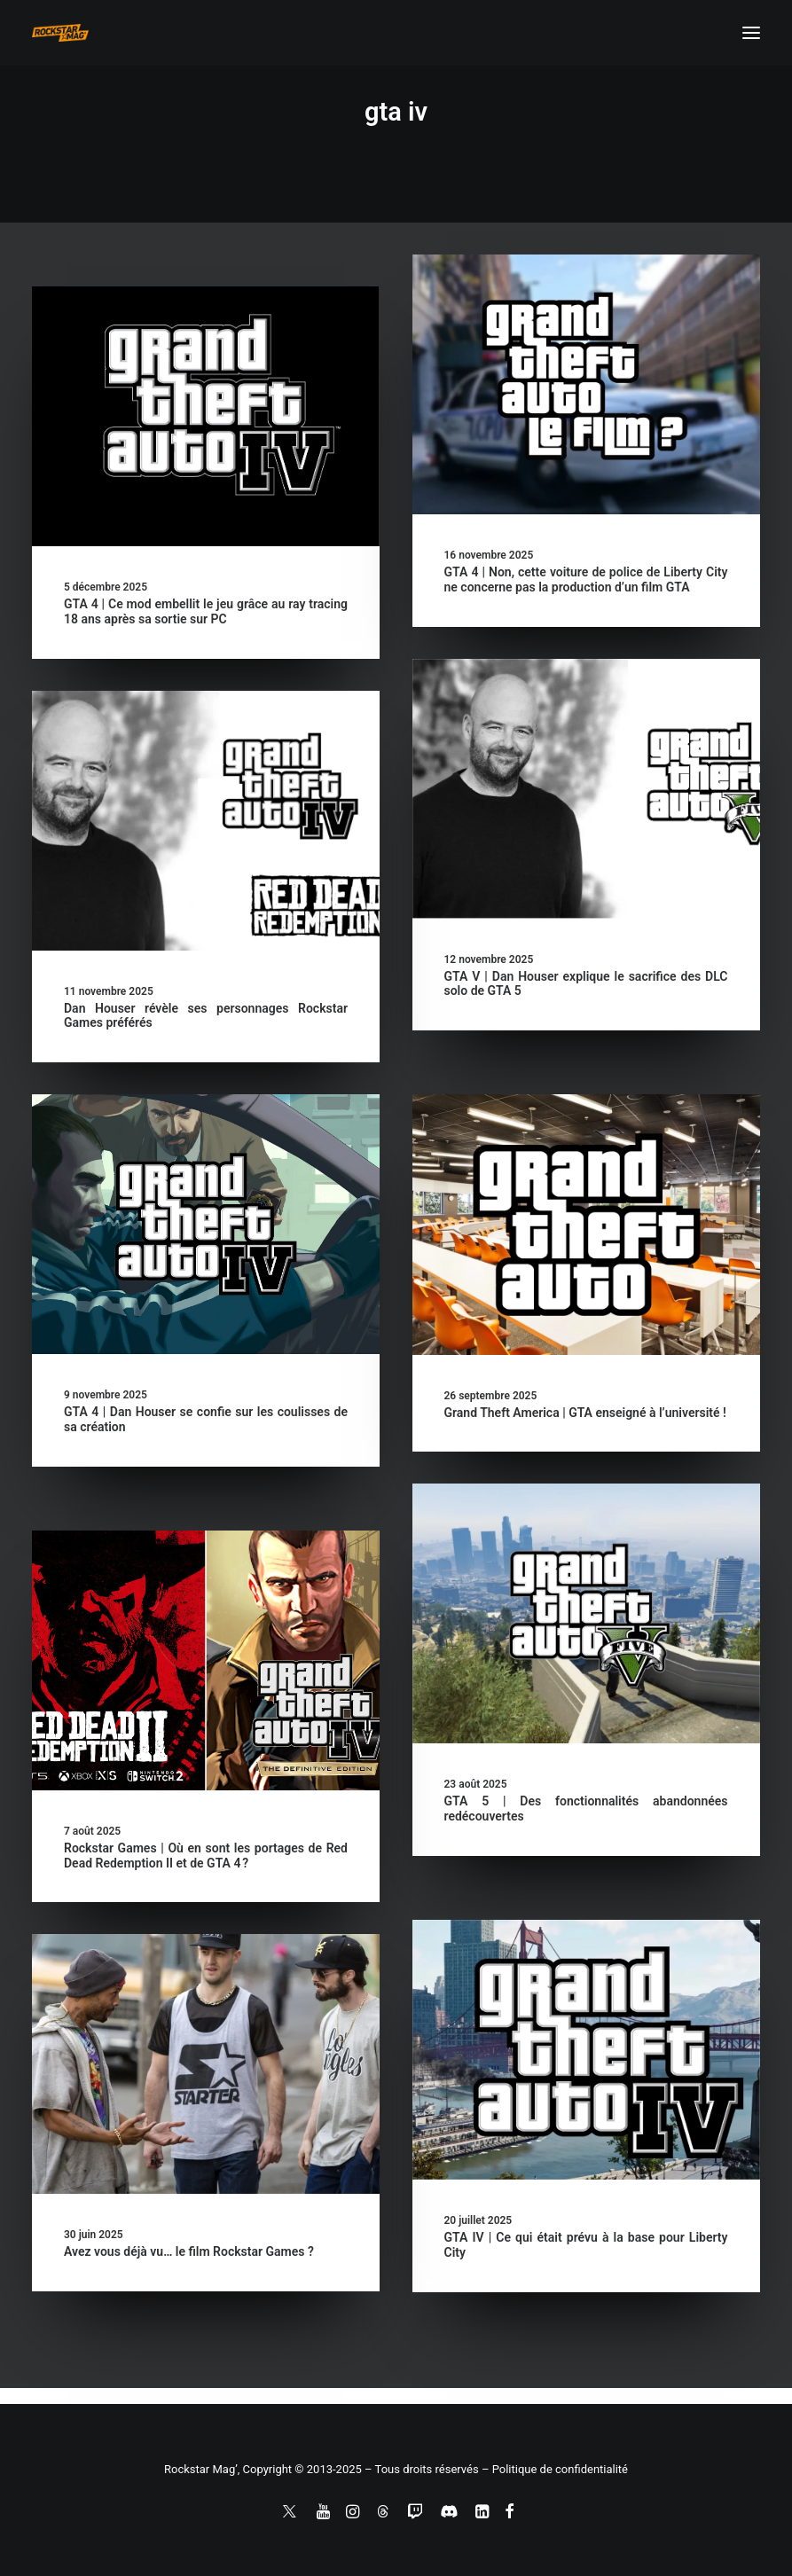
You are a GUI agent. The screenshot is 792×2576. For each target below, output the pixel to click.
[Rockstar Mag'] (60, 33)
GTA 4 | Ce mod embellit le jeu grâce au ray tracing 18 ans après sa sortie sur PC (206, 611)
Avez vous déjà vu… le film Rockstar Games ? (189, 2251)
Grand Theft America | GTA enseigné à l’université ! (585, 1412)
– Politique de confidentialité (555, 2469)
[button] (751, 33)
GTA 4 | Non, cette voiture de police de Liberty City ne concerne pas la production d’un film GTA (586, 579)
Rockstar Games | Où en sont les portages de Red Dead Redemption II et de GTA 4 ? (206, 1855)
